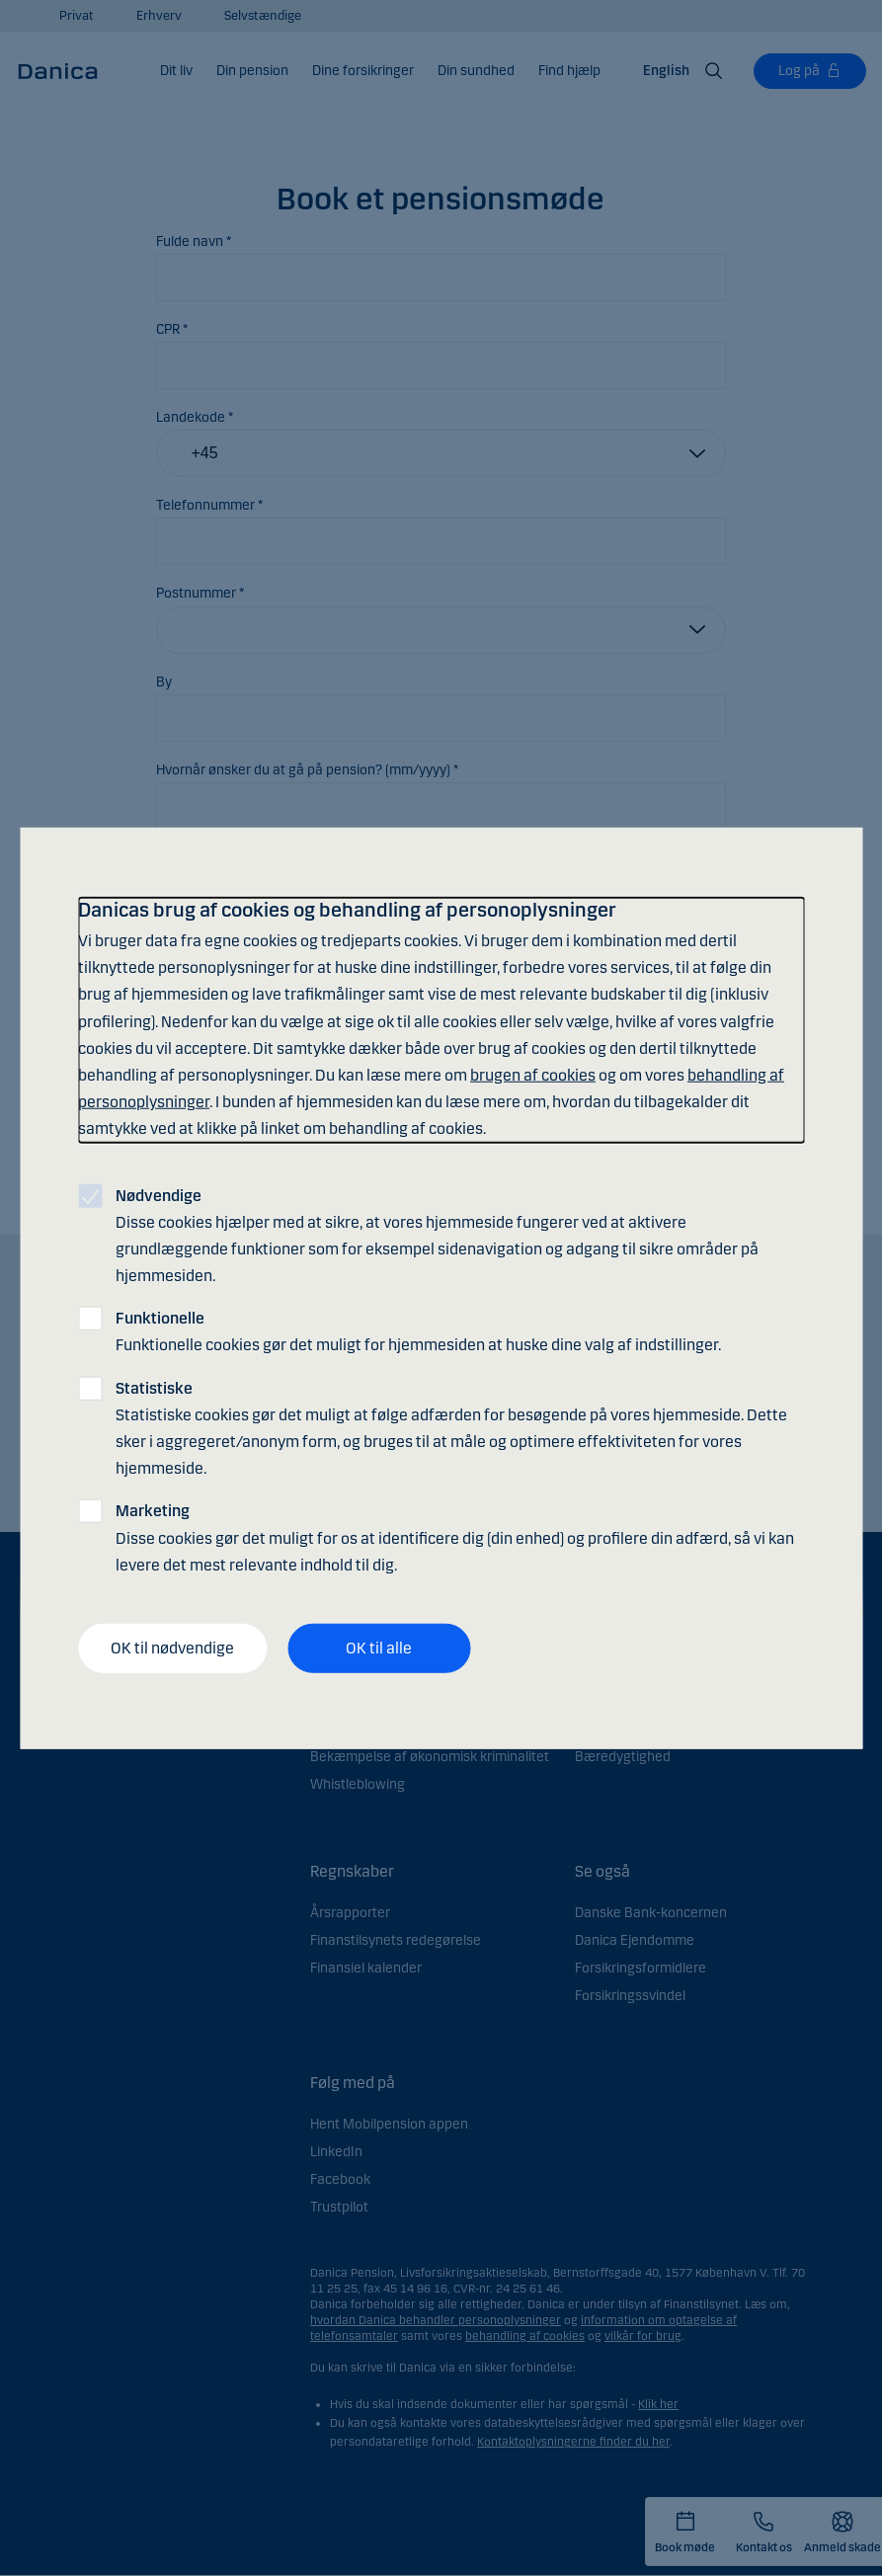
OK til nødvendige (172, 1648)
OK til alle (379, 1648)
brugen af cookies (533, 1075)
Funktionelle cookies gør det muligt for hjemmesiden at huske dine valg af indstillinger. (418, 1331)
